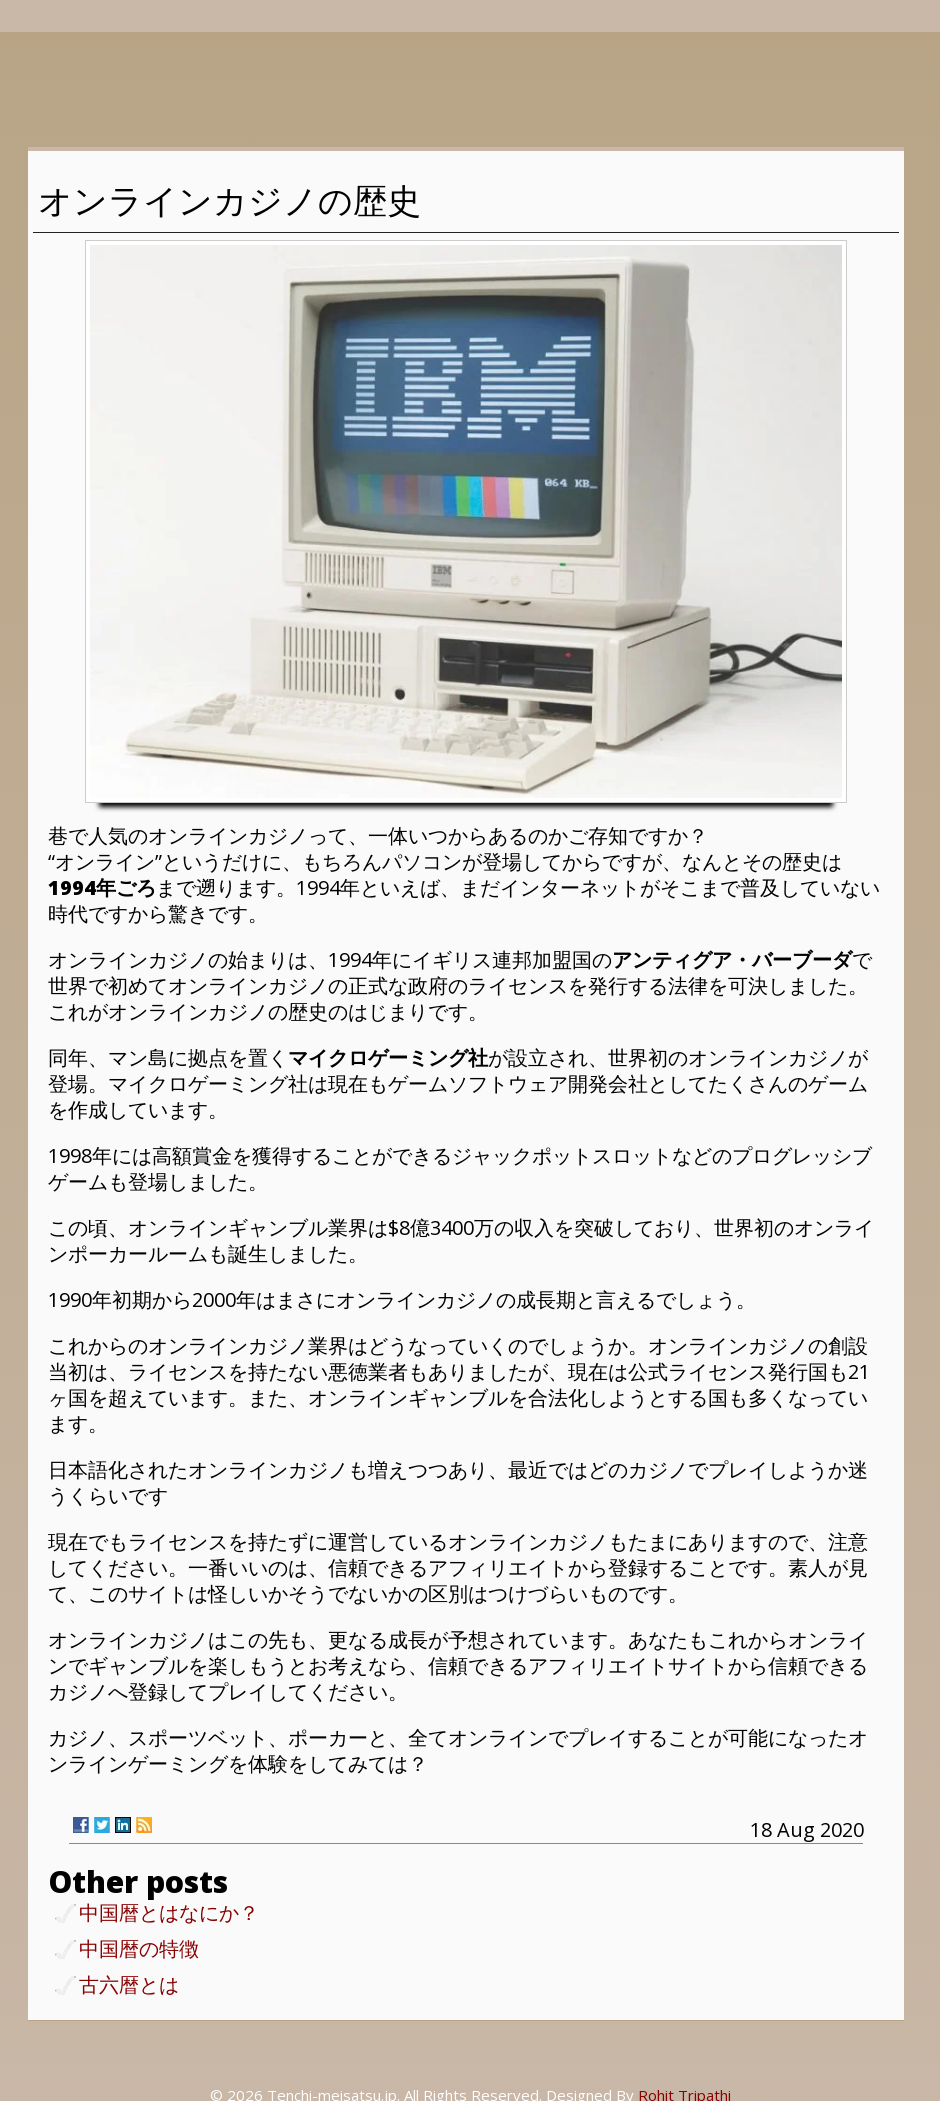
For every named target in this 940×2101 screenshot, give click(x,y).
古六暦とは (129, 1986)
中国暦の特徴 (139, 1950)
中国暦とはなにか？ (169, 1914)
